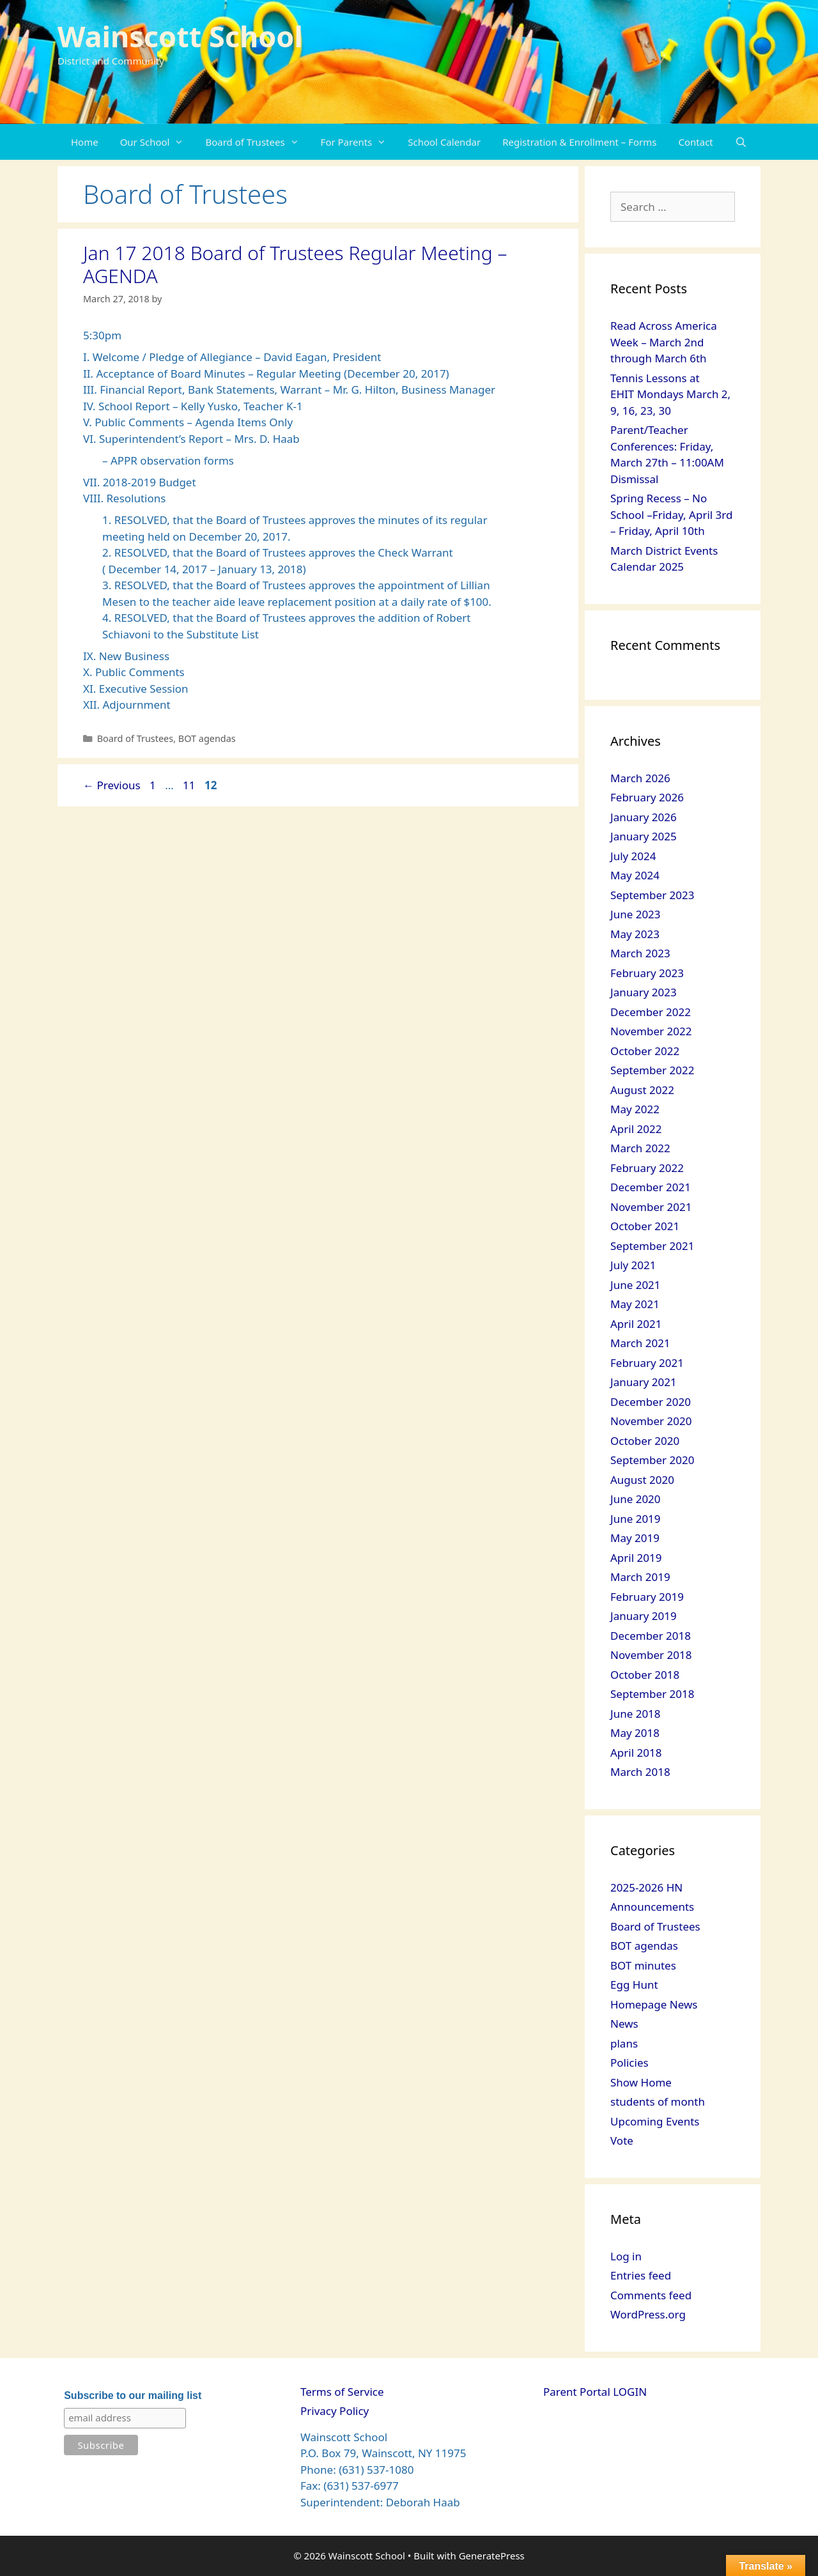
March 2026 (640, 778)
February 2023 (647, 973)
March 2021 (640, 1343)
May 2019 (635, 1538)
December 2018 (650, 1635)
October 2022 (644, 1051)
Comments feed (650, 2295)
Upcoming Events (654, 2121)
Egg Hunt (634, 1984)
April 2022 (635, 1129)
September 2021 (652, 1245)
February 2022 (647, 1168)
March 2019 (640, 1577)
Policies (629, 2062)
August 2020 (642, 1479)
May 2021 (635, 1304)
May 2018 (635, 1732)
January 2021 (643, 1382)
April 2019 (635, 1557)
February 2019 (647, 1596)
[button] (181, 142)
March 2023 (640, 953)
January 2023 (643, 992)
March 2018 (640, 1771)
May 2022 (635, 1109)
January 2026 (643, 817)
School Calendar (444, 141)
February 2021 (647, 1362)
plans (624, 2043)
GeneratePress (492, 2555)
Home (84, 141)
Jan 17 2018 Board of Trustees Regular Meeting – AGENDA (295, 264)
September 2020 (652, 1460)
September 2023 (652, 895)
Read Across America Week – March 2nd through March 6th (663, 342)
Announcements (652, 1906)
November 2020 (650, 1421)
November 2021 (650, 1206)
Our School (157, 142)
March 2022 (640, 1148)
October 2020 (644, 1440)
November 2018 (650, 1654)
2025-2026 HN (646, 1887)
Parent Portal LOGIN (595, 2391)
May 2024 (635, 875)
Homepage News (654, 2004)
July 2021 (633, 1265)
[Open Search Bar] (741, 142)
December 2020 (650, 1401)
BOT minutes (643, 1965)
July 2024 (633, 856)
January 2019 (643, 1615)
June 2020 (635, 1499)
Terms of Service (342, 2391)
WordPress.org (648, 2314)
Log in (626, 2256)
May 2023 (635, 934)
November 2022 (650, 1031)
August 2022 (642, 1090)
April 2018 (635, 1752)
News (624, 2023)
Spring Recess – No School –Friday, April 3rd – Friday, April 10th (671, 514)
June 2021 (635, 1284)
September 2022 (652, 1070)
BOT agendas (207, 738)
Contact (696, 141)
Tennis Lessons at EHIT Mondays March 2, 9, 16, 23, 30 (670, 394)
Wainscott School (180, 36)
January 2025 (643, 836)
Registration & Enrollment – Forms (579, 141)
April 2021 (635, 1323)
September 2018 (652, 1693)
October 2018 (644, 1674)
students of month (657, 2101)
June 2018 (635, 1713)
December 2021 (650, 1187)
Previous (112, 785)
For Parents (359, 142)
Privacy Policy (334, 2410)
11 (190, 785)
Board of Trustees (257, 142)
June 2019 (635, 1518)
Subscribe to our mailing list (132, 2395)
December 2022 (650, 1012)
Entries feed (640, 2275)
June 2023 (635, 914)
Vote (621, 2140)
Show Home (641, 2082)
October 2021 (644, 1226)
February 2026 (647, 797)
